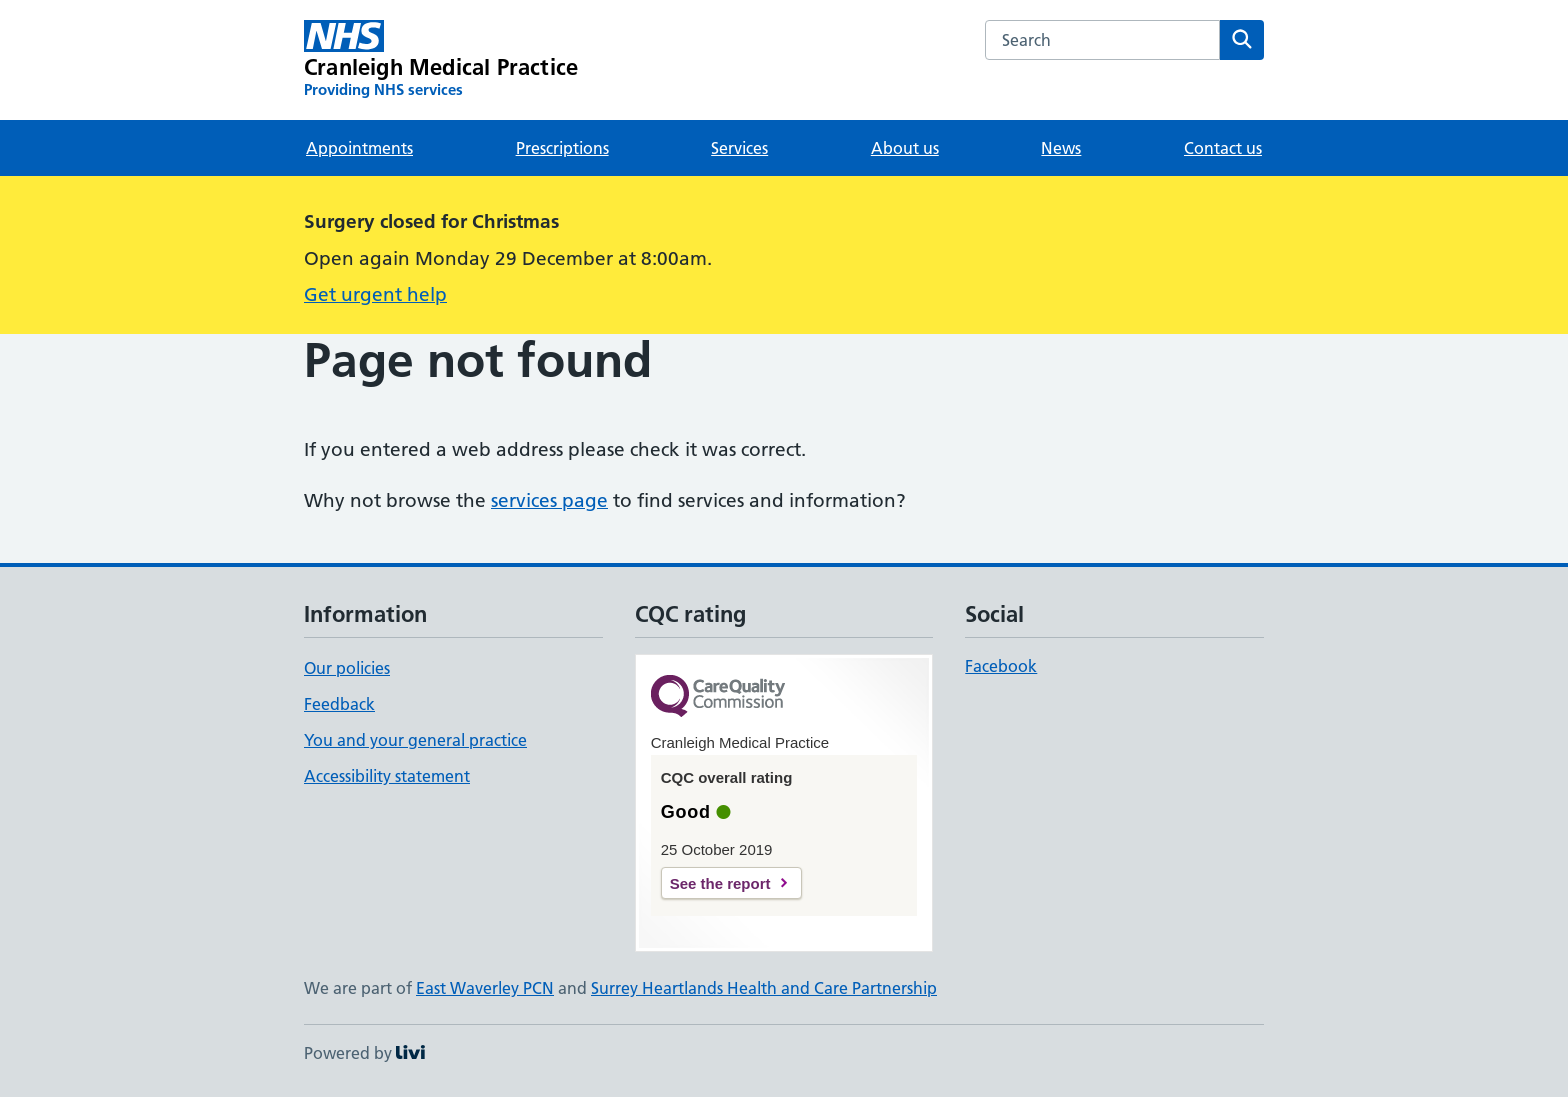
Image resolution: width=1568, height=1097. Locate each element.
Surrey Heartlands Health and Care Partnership (764, 988)
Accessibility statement (387, 776)
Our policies (347, 668)
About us (905, 148)
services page (549, 500)
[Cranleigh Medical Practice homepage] (441, 60)
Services (739, 148)
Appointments (359, 148)
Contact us (1223, 148)
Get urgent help (375, 294)
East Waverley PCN (485, 988)
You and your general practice (415, 740)
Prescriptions (562, 148)
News (1061, 148)
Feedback (339, 704)
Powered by (364, 1053)
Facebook (1001, 666)
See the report (720, 883)
